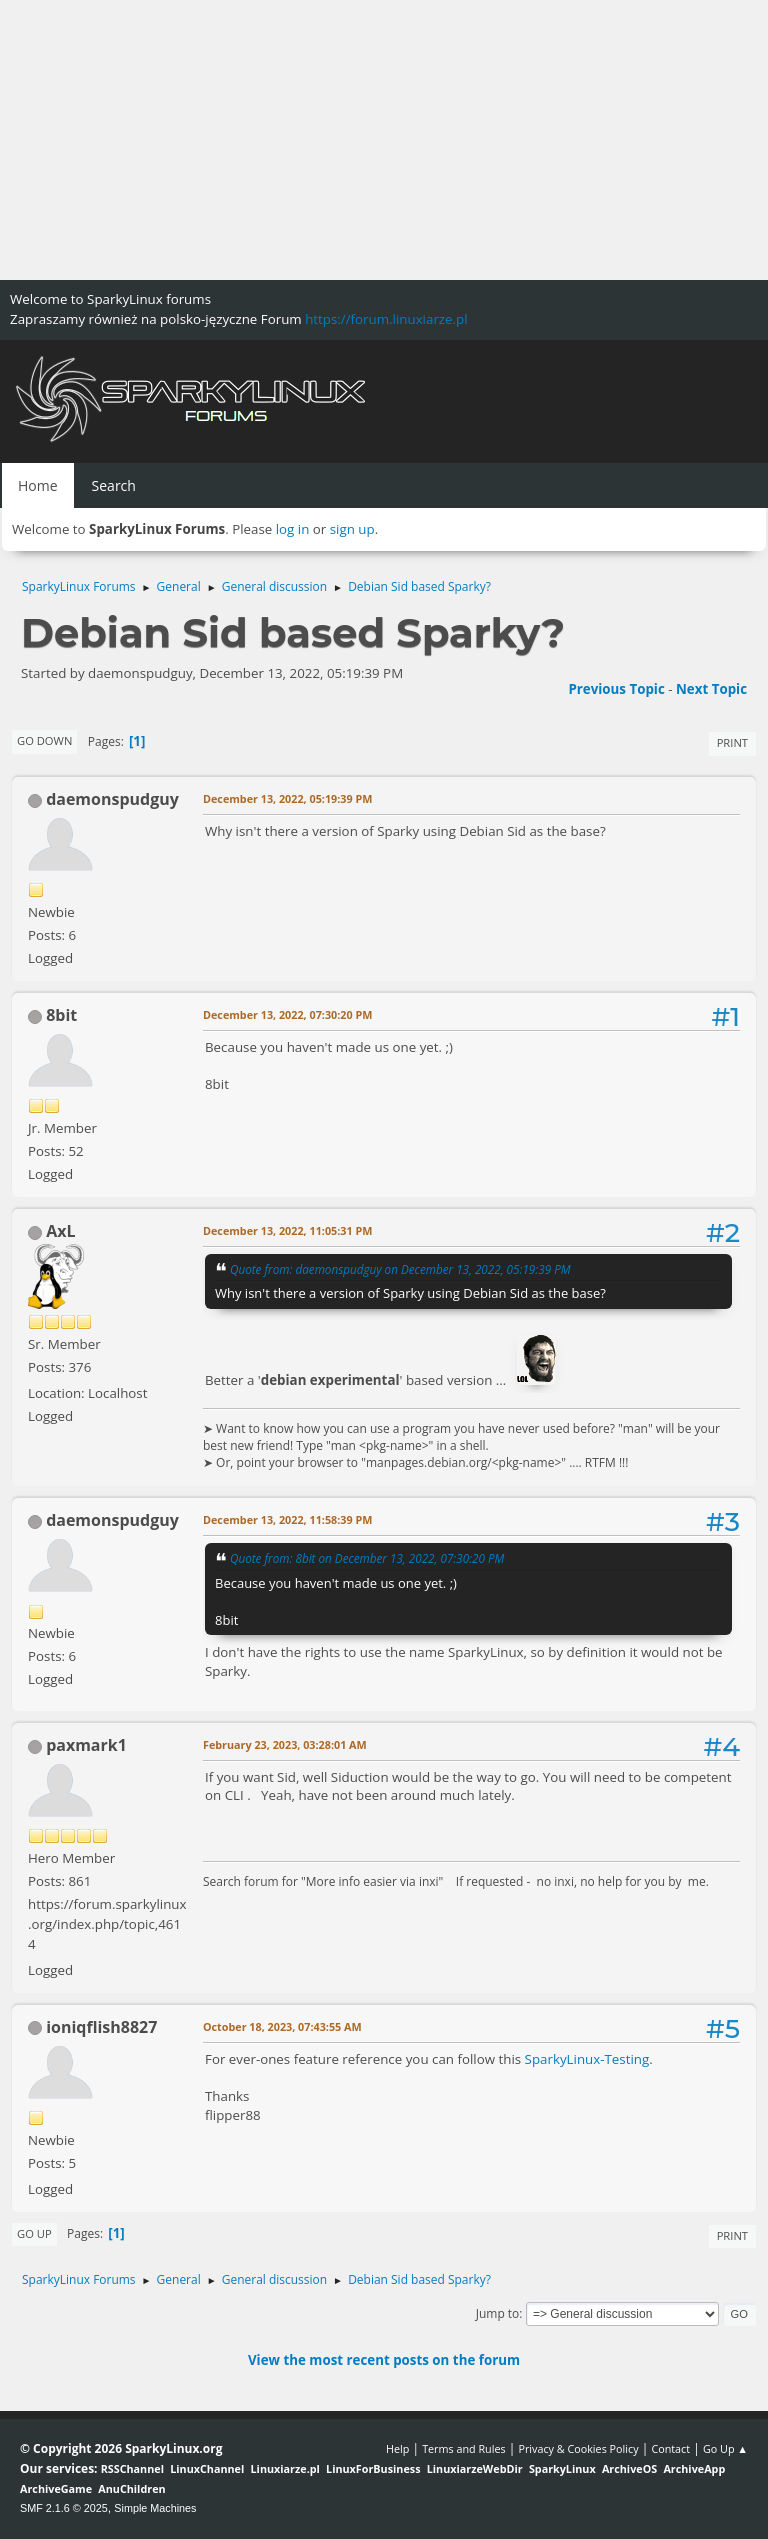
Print (732, 742)
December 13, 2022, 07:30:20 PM (287, 1014)
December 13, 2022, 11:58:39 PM (287, 1519)
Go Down (44, 740)
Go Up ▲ (725, 2448)
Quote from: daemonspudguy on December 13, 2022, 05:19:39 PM (400, 1269)
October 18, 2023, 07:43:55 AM (282, 2026)
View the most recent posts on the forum (384, 2360)
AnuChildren (131, 2488)
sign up (352, 529)
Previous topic (616, 689)
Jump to (498, 2313)
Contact (670, 2448)
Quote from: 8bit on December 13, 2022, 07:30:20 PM (367, 1558)
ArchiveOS (629, 2468)
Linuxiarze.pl (285, 2468)
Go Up (34, 2233)
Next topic (711, 689)
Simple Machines (155, 2508)
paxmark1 (86, 1745)
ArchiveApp (694, 2468)
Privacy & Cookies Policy (578, 2448)
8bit (61, 1015)
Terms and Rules (464, 2448)
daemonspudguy (112, 799)
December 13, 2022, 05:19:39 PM (287, 798)
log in (293, 529)
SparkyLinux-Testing (587, 2059)
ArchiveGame (56, 2488)
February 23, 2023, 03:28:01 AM (285, 1744)
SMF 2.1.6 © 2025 (64, 2508)
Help (397, 2448)
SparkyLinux (562, 2468)
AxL (60, 1231)
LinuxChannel (207, 2468)
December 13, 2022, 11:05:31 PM (287, 1230)
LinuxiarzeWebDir (475, 2468)
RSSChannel (132, 2468)
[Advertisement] (384, 140)
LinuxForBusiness (373, 2468)
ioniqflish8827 (101, 2027)
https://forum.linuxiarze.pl (386, 319)
